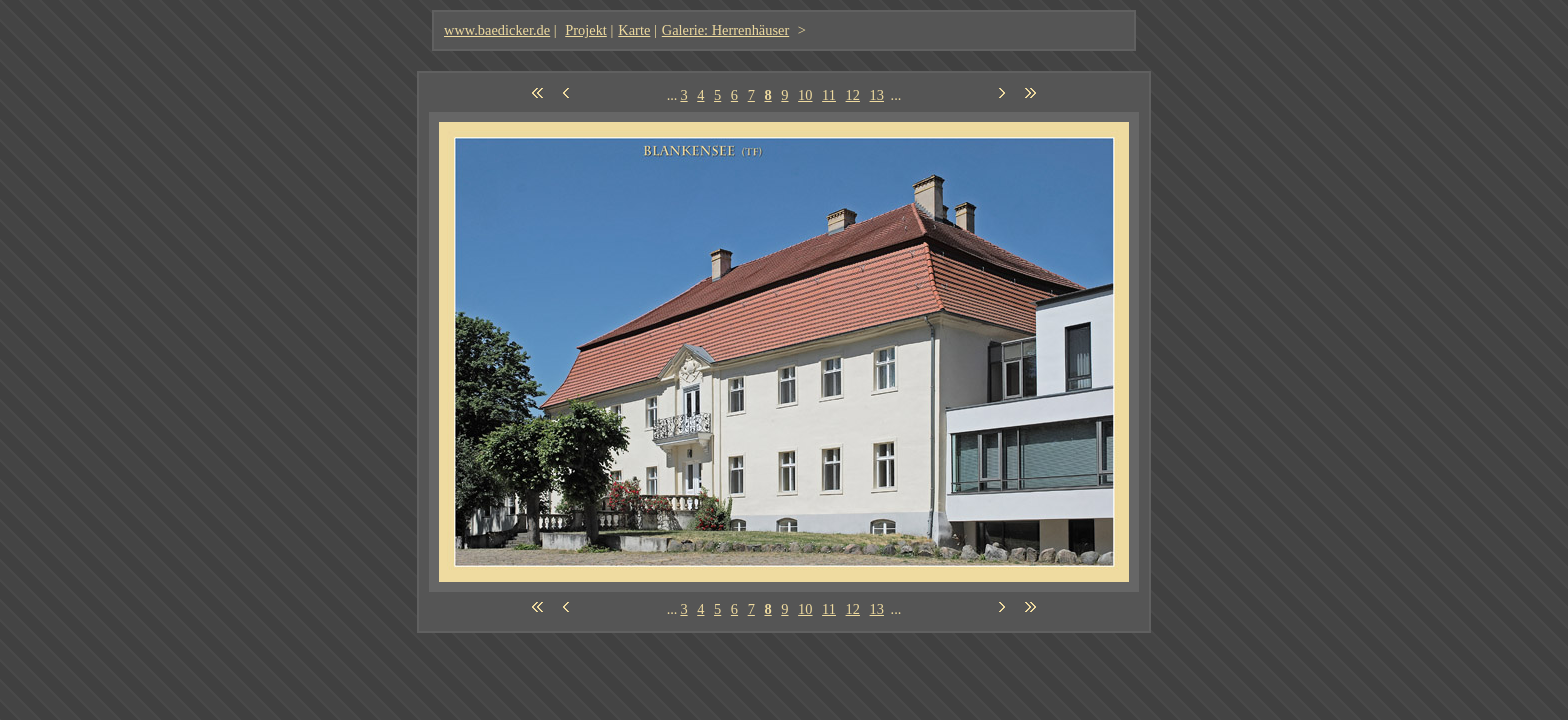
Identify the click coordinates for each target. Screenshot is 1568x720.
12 (853, 95)
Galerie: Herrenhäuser (725, 30)
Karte (634, 30)
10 (805, 95)
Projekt (586, 30)
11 (829, 95)
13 (877, 95)
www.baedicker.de (497, 30)
